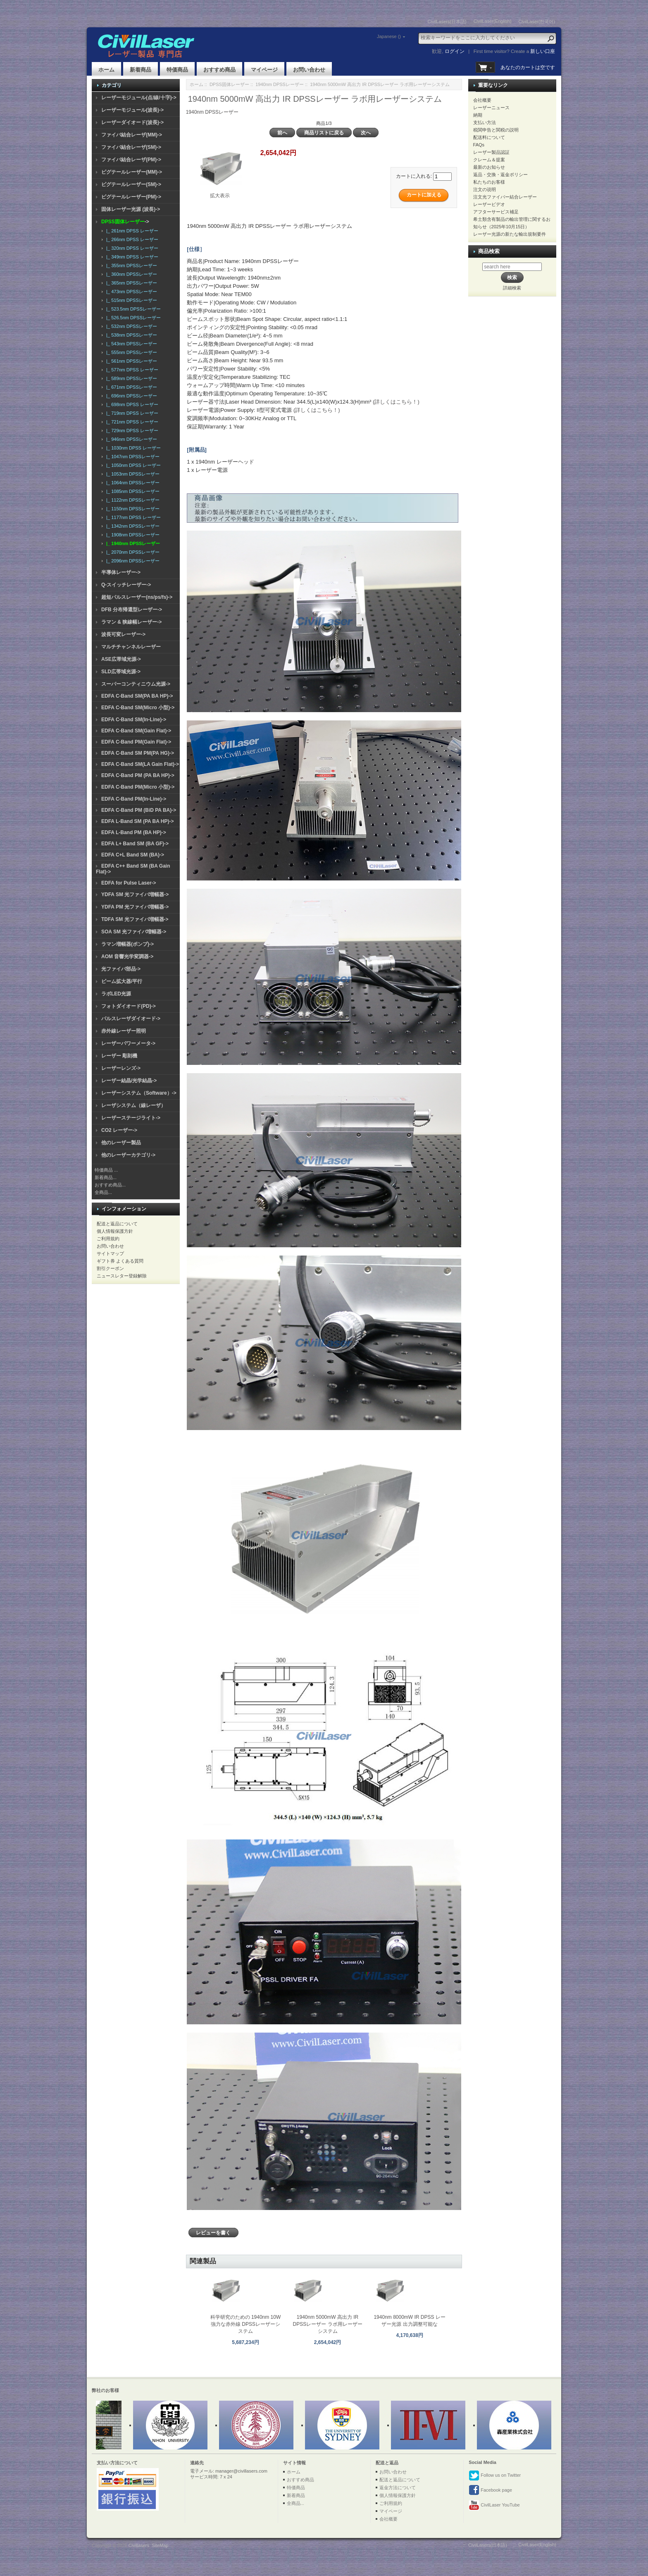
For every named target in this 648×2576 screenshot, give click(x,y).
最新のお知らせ (489, 167)
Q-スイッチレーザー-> (126, 585)
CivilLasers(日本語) (447, 21)
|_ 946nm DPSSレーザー (130, 439)
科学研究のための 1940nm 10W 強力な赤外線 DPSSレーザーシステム (245, 2324)
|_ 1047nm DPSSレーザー (132, 456)
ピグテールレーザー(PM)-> (131, 197)
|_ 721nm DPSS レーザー (131, 421)
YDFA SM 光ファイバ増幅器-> (135, 894)
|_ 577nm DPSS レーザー (131, 369)
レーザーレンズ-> (121, 1068)
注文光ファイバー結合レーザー (505, 196)
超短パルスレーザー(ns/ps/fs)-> (136, 597)
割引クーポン (110, 1268)
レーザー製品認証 (491, 152)
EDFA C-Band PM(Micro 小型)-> (137, 787)
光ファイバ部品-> (121, 969)
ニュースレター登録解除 (122, 1275)
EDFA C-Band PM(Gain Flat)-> (136, 742)
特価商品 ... (106, 1169)
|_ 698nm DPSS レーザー (131, 404)
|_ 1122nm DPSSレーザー (132, 500)
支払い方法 (484, 122)
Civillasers (139, 2545)
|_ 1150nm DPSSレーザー (132, 508)
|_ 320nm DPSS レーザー (131, 248)
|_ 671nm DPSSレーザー (130, 387)
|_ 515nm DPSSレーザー (130, 300)
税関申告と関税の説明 (496, 129)
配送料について (489, 137)
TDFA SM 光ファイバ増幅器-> (135, 919)
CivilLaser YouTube (494, 2505)
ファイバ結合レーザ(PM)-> (131, 160)
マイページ (264, 70)
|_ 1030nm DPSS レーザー (132, 447)
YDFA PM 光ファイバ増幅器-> (135, 907)
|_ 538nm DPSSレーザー (130, 334)
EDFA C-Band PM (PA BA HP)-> (137, 775)
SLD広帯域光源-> (121, 671)
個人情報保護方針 (115, 1231)
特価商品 (177, 70)
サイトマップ (110, 1253)
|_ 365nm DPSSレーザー (130, 282)
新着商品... (106, 1177)
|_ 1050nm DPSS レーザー (132, 465)
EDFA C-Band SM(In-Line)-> (133, 719)
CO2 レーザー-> (119, 1130)
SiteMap (160, 2545)
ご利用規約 (108, 1238)
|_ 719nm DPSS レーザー (131, 413)
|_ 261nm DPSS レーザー (131, 230)
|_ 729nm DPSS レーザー (131, 430)
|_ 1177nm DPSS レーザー (132, 517)
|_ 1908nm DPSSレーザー (132, 534)
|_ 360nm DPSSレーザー (130, 274)
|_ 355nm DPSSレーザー (130, 265)
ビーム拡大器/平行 (121, 981)
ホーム (106, 70)
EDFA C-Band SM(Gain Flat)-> (136, 731)
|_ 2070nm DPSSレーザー (132, 552)
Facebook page (490, 2490)
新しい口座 (542, 51)
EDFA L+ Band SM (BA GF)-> (135, 844)
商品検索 (489, 251)
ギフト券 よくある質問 (120, 1260)
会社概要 (482, 100)
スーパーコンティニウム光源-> (135, 684)
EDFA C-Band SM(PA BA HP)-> (137, 696)
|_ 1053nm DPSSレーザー (132, 473)
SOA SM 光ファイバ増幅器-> (133, 932)
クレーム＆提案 (489, 159)
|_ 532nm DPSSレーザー (130, 326)
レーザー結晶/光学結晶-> (129, 1080)
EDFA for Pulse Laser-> (128, 883)
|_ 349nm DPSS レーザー (131, 256)
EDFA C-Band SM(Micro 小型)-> (137, 707)
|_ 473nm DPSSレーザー (130, 291)
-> (125, 222)
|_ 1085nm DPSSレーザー (132, 491)
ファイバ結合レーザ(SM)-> (131, 147)
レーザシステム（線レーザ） (133, 1105)
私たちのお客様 (489, 181)
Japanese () (389, 36)
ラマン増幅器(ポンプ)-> (127, 944)
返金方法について (397, 2487)
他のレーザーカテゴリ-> (128, 1155)
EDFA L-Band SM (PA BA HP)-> (137, 821)
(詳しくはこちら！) (396, 402)
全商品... (103, 1192)
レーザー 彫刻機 (119, 1056)
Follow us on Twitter (495, 2475)
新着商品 (140, 70)
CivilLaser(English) (493, 21)
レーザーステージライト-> (130, 1118)
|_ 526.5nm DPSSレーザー (132, 317)
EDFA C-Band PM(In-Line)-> (133, 799)
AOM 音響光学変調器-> (127, 956)
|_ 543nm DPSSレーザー (130, 343)
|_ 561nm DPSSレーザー (130, 361)
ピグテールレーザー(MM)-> (131, 172)
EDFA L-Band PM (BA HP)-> (133, 832)
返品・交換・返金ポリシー (500, 174)
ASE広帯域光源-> (121, 659)
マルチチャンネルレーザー (131, 647)
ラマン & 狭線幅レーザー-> (131, 622)
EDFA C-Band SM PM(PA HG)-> (137, 753)
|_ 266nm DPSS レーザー (131, 239)
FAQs (479, 144)
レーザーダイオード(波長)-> (132, 122)
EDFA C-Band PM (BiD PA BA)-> (138, 810)
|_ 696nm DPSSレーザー (130, 395)
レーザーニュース (491, 107)
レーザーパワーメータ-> (128, 1043)
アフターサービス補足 (496, 211)
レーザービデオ (489, 204)
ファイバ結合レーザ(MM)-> (131, 135)
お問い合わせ (309, 70)
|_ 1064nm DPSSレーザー (132, 482)
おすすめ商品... (110, 1184)
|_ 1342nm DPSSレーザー (132, 526)
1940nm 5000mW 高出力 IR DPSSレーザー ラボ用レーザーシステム (327, 2324)
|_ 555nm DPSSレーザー (130, 352)
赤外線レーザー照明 (123, 1031)
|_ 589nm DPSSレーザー (130, 378)
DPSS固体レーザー (229, 84)
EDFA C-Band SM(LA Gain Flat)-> (140, 764)
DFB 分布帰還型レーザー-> (131, 609)
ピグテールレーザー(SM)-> (131, 184)
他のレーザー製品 (121, 1143)
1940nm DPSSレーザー (279, 84)
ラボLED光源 (116, 994)
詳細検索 (512, 287)
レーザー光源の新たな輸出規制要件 (509, 234)
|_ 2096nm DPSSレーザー (132, 560)
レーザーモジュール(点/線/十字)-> (138, 97)
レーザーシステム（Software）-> (138, 1093)
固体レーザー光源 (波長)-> (130, 209)
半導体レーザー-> (121, 572)
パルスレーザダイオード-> (130, 1018)
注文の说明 (484, 189)
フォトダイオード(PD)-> (128, 1006)
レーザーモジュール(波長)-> (132, 110)
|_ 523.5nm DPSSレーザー (132, 308)
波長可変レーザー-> (123, 634)
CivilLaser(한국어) (536, 21)
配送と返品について (117, 1223)
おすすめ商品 (219, 70)
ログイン (455, 51)
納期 (477, 114)
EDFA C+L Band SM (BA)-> (132, 855)
